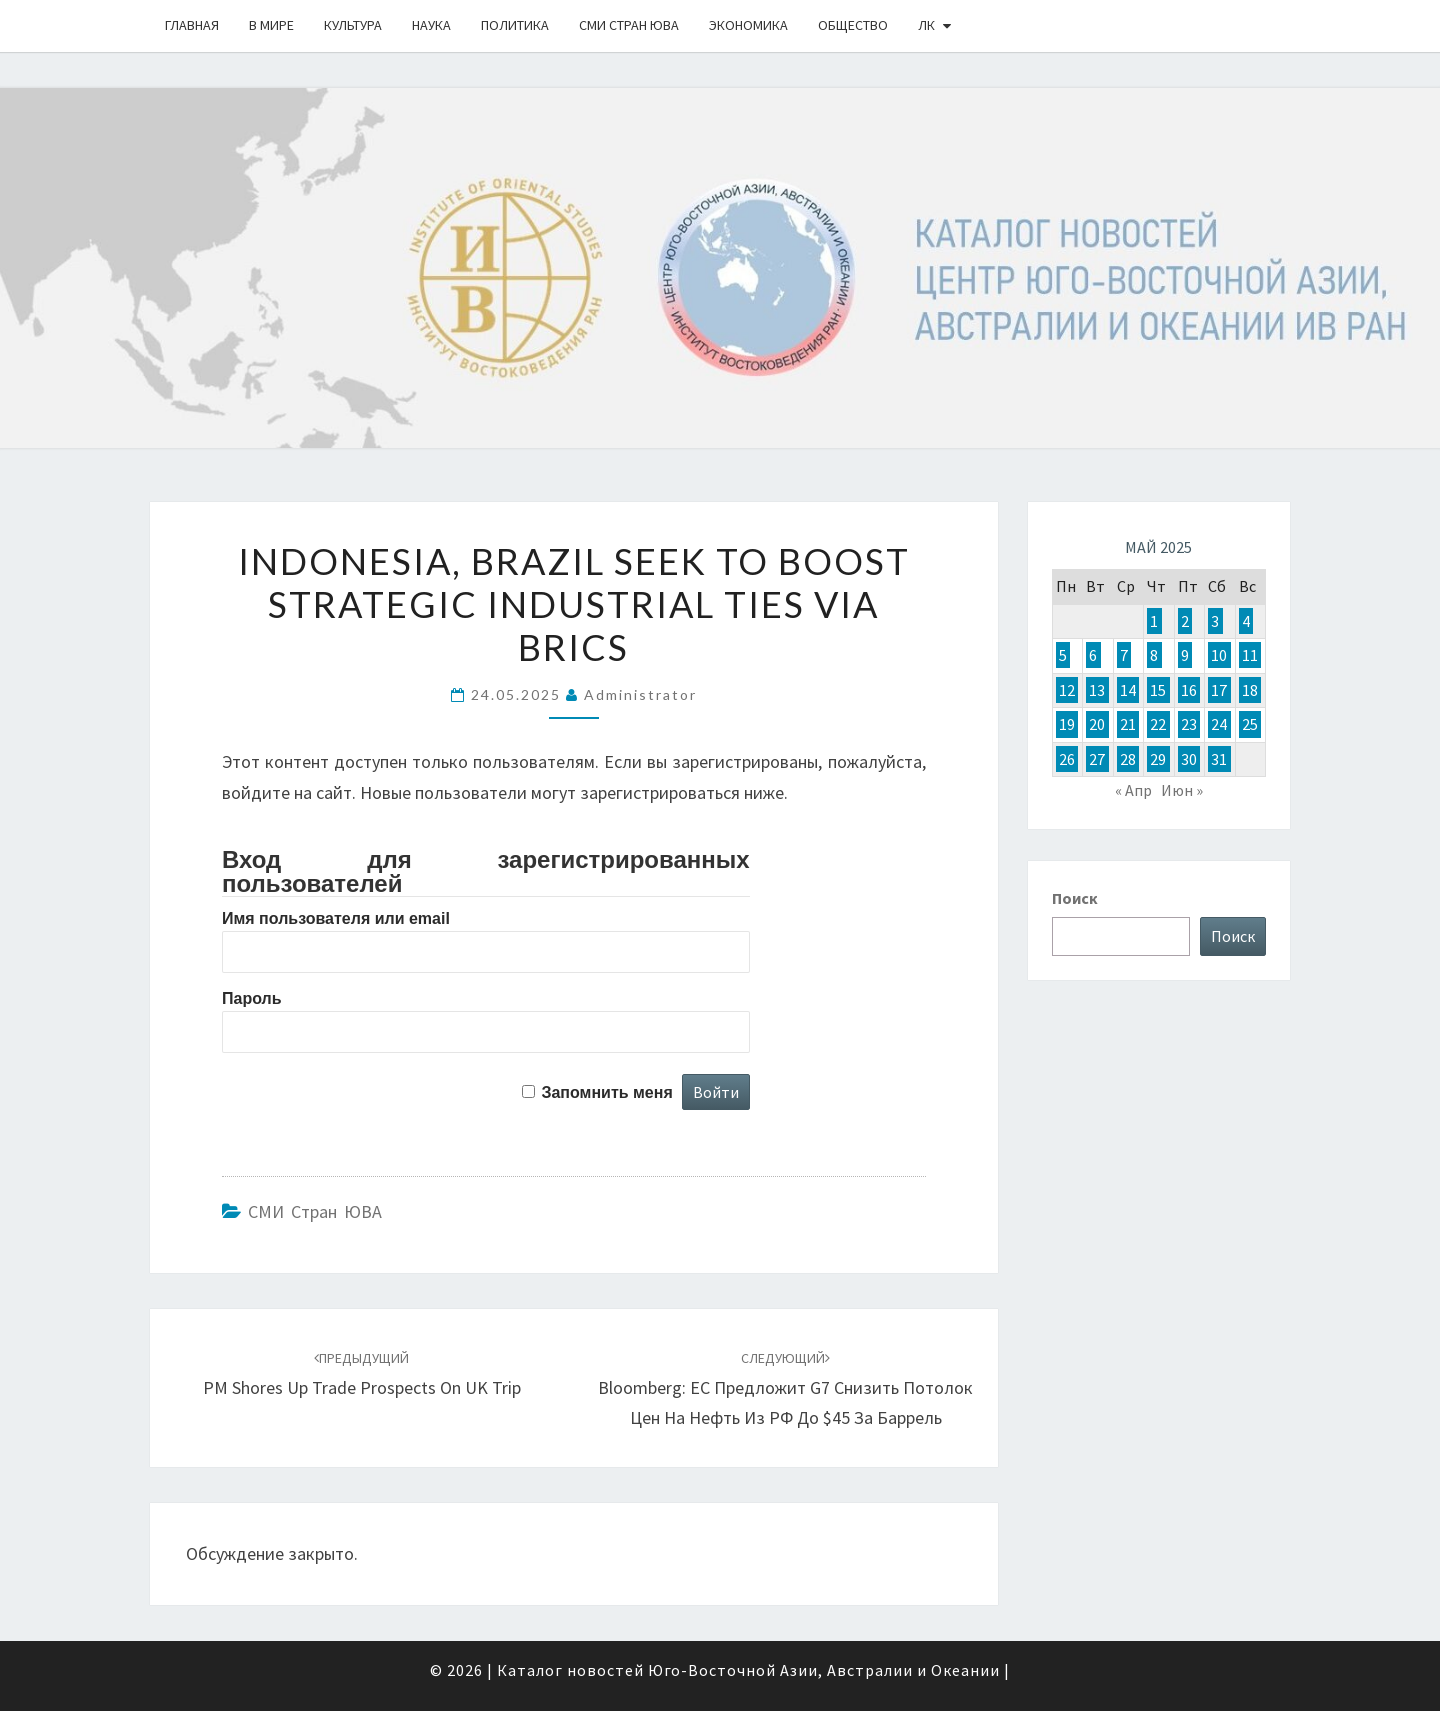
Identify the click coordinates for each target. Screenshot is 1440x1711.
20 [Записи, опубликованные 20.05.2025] (1097, 724)
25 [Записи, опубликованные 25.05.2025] (1250, 724)
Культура (353, 25)
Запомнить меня (606, 1092)
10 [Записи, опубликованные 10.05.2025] (1219, 655)
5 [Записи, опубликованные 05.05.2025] (1063, 655)
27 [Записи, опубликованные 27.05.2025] (1097, 759)
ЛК (926, 25)
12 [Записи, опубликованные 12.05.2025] (1067, 690)
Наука (431, 25)
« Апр (1133, 790)
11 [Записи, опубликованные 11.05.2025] (1250, 655)
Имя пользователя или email (336, 918)
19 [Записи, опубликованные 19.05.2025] (1067, 724)
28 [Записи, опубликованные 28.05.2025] (1128, 759)
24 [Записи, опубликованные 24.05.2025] (1219, 724)
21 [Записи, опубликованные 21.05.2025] (1128, 724)
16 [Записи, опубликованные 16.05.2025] (1189, 690)
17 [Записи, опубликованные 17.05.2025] (1219, 690)
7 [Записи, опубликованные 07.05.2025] (1124, 655)
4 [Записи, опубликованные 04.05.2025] (1246, 621)
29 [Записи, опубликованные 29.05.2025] (1158, 759)
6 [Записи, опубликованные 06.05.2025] (1093, 655)
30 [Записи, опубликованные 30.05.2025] (1189, 759)
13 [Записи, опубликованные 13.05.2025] (1097, 690)
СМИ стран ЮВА (629, 25)
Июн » (1182, 790)
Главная (192, 25)
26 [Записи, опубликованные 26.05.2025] (1067, 759)
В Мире (271, 25)
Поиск (1075, 898)
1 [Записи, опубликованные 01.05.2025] (1154, 621)
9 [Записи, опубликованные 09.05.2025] (1185, 655)
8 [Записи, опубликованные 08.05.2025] (1154, 655)
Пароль (252, 998)
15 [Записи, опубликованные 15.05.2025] (1158, 690)
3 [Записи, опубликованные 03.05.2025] (1215, 621)
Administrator (640, 694)
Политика (515, 25)
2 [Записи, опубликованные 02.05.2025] (1185, 621)
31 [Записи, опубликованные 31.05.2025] (1219, 759)
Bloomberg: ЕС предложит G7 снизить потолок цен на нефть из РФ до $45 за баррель (785, 1389)
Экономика (748, 25)
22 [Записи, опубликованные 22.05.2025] (1158, 724)
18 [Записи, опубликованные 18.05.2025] (1250, 690)
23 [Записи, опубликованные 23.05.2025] (1189, 724)
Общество (853, 25)
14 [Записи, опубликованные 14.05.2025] (1128, 690)
